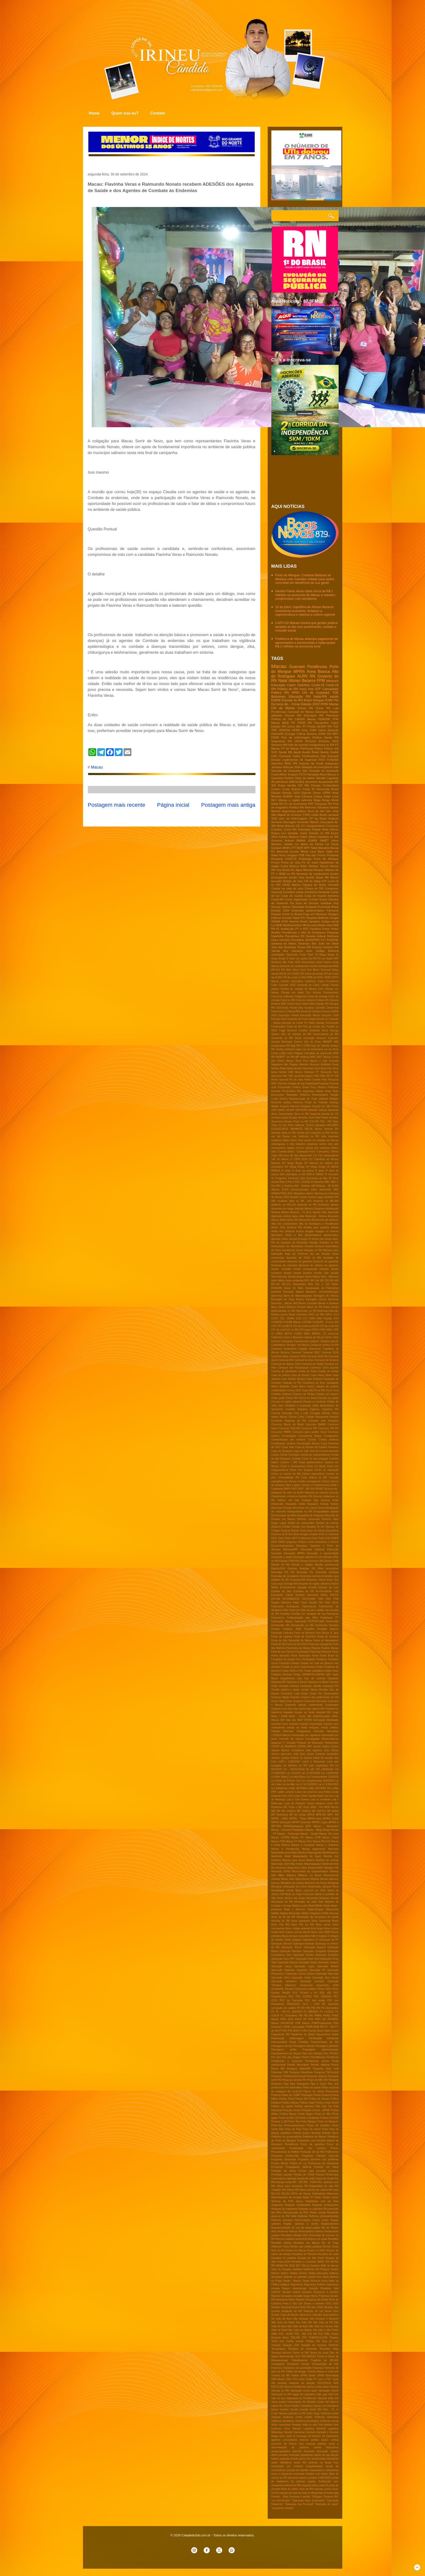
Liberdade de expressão (318, 1053)
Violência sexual (329, 2421)
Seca (325, 2280)
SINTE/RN (301, 1110)
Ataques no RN (313, 1250)
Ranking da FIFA (282, 2201)
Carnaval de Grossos (327, 1360)
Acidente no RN (307, 1204)
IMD (336, 1041)
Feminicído (321, 1625)
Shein (291, 2299)
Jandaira (276, 767)
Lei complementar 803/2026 (318, 1780)
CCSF (274, 1318)
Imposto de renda (311, 763)
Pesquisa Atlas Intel (325, 2068)
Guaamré (298, 1701)
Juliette (288, 844)
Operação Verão (301, 1977)
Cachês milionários (292, 981)
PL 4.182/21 (327, 2011)
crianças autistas (316, 2443)
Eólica (324, 1595)
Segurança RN (281, 741)
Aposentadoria (313, 1235)
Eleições (292, 1568)
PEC (291, 1996)
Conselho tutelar (293, 892)
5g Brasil (321, 818)
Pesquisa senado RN (294, 2080)
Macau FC (297, 1837)
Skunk (328, 2311)
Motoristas (312, 1898)
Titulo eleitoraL (296, 1125)
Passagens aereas (282, 2046)
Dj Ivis (320, 1526)
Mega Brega (321, 800)
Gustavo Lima (279, 1708)
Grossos (321, 1038)
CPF (273, 1326)
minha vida (325, 1144)
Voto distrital (325, 2424)
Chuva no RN (314, 888)
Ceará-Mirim (279, 774)
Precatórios (292, 936)
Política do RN (282, 719)
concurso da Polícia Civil (287, 2443)
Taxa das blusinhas (283, 947)
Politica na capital (282, 2106)
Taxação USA (291, 2345)
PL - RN (281, 2011)
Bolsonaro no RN (306, 1311)
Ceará (296, 756)
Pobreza (276, 2095)
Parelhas (304, 2042)
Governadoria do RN (325, 1034)
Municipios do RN (282, 1901)
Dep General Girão (326, 1500)
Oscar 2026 (324, 1989)
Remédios (297, 939)
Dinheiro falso (330, 1519)
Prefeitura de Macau (314, 2136)
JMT (309, 1746)
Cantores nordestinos (284, 1348)
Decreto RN (305, 1496)
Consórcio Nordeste (317, 892)
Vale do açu (278, 2398)
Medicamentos (292, 925)
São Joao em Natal (283, 2322)
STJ (323, 939)
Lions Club (287, 1795)
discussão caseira (327, 2451)
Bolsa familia (330, 1307)
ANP (335, 958)
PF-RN (301, 2008)
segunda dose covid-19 (314, 2485)
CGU (298, 1318)
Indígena (314, 1727)
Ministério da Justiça (292, 1883)
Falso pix (294, 1610)
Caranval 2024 (330, 1352)
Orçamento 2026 (327, 1985)
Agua (295, 1216)
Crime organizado (296, 899)
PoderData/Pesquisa (316, 1083)
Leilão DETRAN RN (319, 1788)
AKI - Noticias (302, 1185)
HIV (302, 917)
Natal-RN (320, 696)
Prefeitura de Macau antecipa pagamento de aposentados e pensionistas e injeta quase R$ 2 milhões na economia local (306, 642)
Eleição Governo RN (311, 1561)
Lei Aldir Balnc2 (280, 1776)
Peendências (318, 2057)
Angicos (333, 818)
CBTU (328, 1314)
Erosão (313, 1587)
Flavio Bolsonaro (300, 1655)
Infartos (334, 1727)
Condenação (289, 1436)
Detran (334, 829)
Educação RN (299, 696)
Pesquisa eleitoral (317, 2076)
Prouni (275, 862)
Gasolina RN (278, 1682)
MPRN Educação (281, 1822)
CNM (313, 730)
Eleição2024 (278, 1568)
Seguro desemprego (294, 2288)
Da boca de (298, 903)
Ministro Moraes (319, 1879)
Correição (293, 1454)
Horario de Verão (304, 1712)
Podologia (305, 858)
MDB (279, 925)
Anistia (334, 1227)
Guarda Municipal (281, 1041)
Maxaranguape (312, 1864)
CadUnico (277, 1337)
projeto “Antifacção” (320, 2481)
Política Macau (288, 2114)
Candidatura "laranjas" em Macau (290, 1345)
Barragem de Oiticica (325, 1295)
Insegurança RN (280, 1045)
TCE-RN (314, 1121)
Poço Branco (318, 1087)
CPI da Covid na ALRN (306, 1326)
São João (332, 811)
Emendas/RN (297, 1579)
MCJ (274, 800)
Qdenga (291, 2178)
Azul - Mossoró (329, 1276)
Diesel (304, 1011)
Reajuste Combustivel (297, 2205)
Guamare (333, 1038)
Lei (273, 925)
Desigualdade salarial (325, 1511)
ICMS (329, 700)
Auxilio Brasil (310, 752)
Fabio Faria (300, 1602)
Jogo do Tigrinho (320, 1045)
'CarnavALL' (323, 1151)
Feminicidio (332, 1621)
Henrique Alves (317, 774)
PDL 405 (325, 1992)
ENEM (276, 700)
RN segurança (305, 1091)
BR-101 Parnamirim (294, 1284)
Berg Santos (278, 1307)
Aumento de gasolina (299, 1261)
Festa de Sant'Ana (305, 1636)
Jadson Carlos (330, 1746)
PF (293, 722)
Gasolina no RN (328, 836)
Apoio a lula (293, 1235)
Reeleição (292, 1094)
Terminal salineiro (281, 2352)
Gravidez (295, 1697)
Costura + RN (288, 1462)
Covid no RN (287, 1000)
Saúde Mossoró (311, 2280)
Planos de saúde (313, 2091)
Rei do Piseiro (330, 2227)
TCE (335, 726)
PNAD (326, 2015)
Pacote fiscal (315, 2030)
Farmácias (333, 1613)
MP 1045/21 (289, 1811)
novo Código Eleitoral (322, 950)
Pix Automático (293, 2087)
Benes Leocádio (308, 1303)
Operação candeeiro (284, 1981)
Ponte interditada (309, 2117)
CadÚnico (310, 981)
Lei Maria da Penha (309, 844)
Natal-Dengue (315, 1909)
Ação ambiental (295, 1280)
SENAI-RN (282, 2265)
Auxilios (307, 1273)
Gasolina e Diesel (297, 1682)
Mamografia (315, 1852)
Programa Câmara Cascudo (320, 2155)
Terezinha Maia (329, 2348)
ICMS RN (324, 733)
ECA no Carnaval (328, 1534)
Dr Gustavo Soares (319, 1011)
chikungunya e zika (283, 1144)
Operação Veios (280, 1977)
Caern (291, 685)
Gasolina (277, 763)
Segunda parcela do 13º (324, 1114)
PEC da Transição (291, 2000)
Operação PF (317, 1970)
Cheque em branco (327, 1394)
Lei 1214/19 (293, 1773)
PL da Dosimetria (295, 803)
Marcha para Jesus (293, 1860)
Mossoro (315, 1064)
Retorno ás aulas (317, 2239)
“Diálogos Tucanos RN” (324, 2496)
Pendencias (278, 711)
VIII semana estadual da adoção (293, 2383)
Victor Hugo (313, 2413)
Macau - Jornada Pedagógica (288, 1829)
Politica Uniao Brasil (327, 2102)
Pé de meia (310, 862)
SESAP (290, 1110)
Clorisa (292, 1416)
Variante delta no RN (283, 1132)
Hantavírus (332, 1708)
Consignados (331, 1436)
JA (281, 1746)
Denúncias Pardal (286, 1007)
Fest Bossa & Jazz (327, 1633)
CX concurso (330, 1333)
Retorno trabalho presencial (291, 2239)
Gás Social (299, 1708)
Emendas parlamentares (308, 910)
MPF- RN (333, 1814)
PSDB (275, 737)
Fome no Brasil (292, 914)
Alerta (283, 1220)
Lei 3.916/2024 (330, 1773)
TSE (335, 692)
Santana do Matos (284, 943)
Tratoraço (317, 2368)
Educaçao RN (313, 715)
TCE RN (312, 2334)
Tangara (334, 2337)
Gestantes (306, 1686)
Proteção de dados (283, 2171)
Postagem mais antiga (228, 805)
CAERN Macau (305, 719)
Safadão (313, 1110)
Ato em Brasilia (320, 1254)
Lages (298, 1049)
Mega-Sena (293, 1867)
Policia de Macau (319, 2098)
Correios (276, 829)
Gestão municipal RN (326, 1686)
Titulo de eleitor (305, 778)
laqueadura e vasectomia (324, 2470)
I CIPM (282, 1716)
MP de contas (297, 1814)
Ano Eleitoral (286, 1231)
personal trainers (297, 2477)
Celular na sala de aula (287, 888)
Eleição (276, 792)
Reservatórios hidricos (311, 2231)
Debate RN (322, 1003)
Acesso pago (315, 1197)
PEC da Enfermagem (300, 1076)
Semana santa (279, 1117)
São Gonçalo (300, 2318)
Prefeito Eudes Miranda (307, 2133)
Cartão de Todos (307, 1371)
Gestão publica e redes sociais (290, 1689)
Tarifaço (313, 866)
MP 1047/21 (319, 1811)
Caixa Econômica (328, 981)
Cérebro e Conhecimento (315, 1485)
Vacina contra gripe (318, 2386)
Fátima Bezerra (307, 733)
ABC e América (284, 1185)
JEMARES (291, 1746)
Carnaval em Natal (312, 1364)
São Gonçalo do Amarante (320, 770)
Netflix (325, 1913)
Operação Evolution (327, 1955)
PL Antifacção (285, 928)
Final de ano (278, 1651)
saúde (334, 696)
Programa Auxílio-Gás (285, 2155)
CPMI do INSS (314, 977)
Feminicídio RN (280, 1625)
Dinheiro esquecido (308, 1519)
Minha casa (308, 851)
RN (312, 676)
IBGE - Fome (297, 1716)
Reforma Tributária (317, 807)
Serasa (288, 1121)
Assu (304, 730)
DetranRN (277, 733)
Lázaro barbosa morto (320, 1803)
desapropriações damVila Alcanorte (292, 2451)
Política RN (296, 807)
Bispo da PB (314, 1307)
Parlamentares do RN (324, 2042)
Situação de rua (313, 2311)
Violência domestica (326, 2417)
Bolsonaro (278, 696)
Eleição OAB (331, 1561)
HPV (322, 1708)
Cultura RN (322, 1000)
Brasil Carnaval (298, 1314)
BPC (307, 1280)
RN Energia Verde (281, 2182)
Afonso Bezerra (302, 680)
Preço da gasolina (312, 2144)
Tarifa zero (278, 2341)
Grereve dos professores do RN (319, 1697)
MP (279, 1811)
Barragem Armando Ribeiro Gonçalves (309, 822)
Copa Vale (288, 1447)
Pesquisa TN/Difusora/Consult (288, 2076)
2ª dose (285, 1170)
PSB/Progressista (322, 2023)
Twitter (295, 2375)
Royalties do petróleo (283, 2258)
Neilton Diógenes (311, 1913)
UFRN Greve (308, 2375)
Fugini (320, 1667)
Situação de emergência (317, 767)
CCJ (335, 1314)
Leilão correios (285, 1792)
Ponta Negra (305, 2114)
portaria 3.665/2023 (319, 2477)
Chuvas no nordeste (314, 1401)
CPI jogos (304, 1329)
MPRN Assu (315, 1818)
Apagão (309, 1231)
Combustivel (330, 785)
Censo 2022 (294, 1390)
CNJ (335, 1318)
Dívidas (313, 1534)
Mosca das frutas (295, 1898)
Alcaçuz (319, 869)
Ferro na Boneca (304, 1633)
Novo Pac (326, 1068)
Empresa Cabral (316, 1579)
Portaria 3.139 (279, 2121)
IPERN (308, 1720)
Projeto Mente (279, 2163)
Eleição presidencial (327, 1564)
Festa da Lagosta (281, 1636)
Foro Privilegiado (305, 1659)
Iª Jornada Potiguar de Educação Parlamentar (310, 1742)
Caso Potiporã (314, 1379)
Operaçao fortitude (303, 1943)
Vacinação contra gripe (303, 2390)
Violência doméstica (282, 2421)
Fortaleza (321, 1659)
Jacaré (317, 1746)
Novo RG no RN (302, 1924)
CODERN (276, 1322)
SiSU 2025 (332, 2303)
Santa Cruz (314, 2277)
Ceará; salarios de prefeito (322, 1386)
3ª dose (319, 1170)
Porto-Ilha (276, 2125)
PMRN (318, 2015)
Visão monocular (280, 2424)
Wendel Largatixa (303, 2428)
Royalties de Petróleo (304, 2254)
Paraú (292, 2042)
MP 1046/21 (304, 1811)
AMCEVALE (297, 781)
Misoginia (333, 1883)
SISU (303, 866)
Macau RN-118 (321, 1841)
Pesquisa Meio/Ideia (301, 2072)
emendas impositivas (301, 2455)
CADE (295, 973)
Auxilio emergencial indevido (311, 1269)
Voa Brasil (283, 869)
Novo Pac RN (280, 1924)
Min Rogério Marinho (296, 1064)
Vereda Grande (299, 2409)
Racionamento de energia (286, 2197)
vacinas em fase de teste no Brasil (298, 2493)
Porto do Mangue (326, 858)
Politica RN (280, 692)
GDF (328, 1674)
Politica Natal (307, 2102)
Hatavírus (276, 1712)
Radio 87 (308, 2197)
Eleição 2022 (310, 704)
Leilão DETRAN (297, 1788)
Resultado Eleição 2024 (294, 2235)
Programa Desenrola (283, 2159)
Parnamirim (321, 722)
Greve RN (323, 708)
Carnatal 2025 (287, 985)
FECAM (275, 1599)
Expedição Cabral (282, 1595)
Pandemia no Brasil (303, 2034)
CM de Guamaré (315, 692)
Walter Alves (289, 1140)
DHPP (286, 1488)
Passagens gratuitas (327, 2046)
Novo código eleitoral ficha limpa (304, 1928)
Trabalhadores (299, 2360)
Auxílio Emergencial (321, 966)
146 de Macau (280, 1159)
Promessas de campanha (323, 2163)
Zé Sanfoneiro (330, 2436)
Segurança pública (294, 811)
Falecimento (309, 1606)
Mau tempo (296, 1864)
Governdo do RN (282, 1038)
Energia (290, 733)
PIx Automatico (329, 2008)
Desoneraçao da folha (283, 1515)
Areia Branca (318, 671)
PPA (310, 2019)
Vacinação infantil (328, 2390)
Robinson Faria (280, 2246)
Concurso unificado (282, 996)
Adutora (275, 1212)
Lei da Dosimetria (313, 1049)
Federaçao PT (330, 1617)
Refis (294, 2216)
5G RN (312, 958)
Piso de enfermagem (295, 737)
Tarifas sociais (294, 2341)
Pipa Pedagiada (299, 2083)
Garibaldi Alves (319, 1030)
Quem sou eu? (124, 113)
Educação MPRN (294, 1553)
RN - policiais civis (328, 2182)
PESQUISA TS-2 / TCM (303, 2004)
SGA (297, 767)
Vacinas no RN (280, 2390)
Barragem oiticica (316, 1299)
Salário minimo (298, 2273)
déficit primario (279, 2455)
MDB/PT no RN (285, 1057)
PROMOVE (287, 2023)
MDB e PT (289, 847)
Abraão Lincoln (298, 1197)
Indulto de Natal (297, 1727)
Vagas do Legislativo (304, 2394)
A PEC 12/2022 (301, 1182)
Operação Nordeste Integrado (289, 1970)
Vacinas (334, 2386)
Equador (302, 1587)
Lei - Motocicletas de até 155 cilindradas (308, 1769)
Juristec (275, 1758)
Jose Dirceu (331, 1750)
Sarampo (304, 943)
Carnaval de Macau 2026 (285, 1364)
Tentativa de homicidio (302, 2348)
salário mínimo (295, 1148)
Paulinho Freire (320, 928)
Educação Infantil (288, 1015)
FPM (321, 680)
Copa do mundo (292, 895)
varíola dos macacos (317, 1148)
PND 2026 (286, 2019)
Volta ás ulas (309, 2424)
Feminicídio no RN (302, 1625)
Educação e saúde (281, 1557)
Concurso (332, 825)
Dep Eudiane (303, 1500)
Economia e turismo (327, 1542)
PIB (308, 2008)
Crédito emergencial (308, 1481)
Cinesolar (287, 1413)
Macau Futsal (330, 1837)
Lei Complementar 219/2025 (322, 1776)
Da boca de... (280, 704)
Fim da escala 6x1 (314, 1026)
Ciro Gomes (313, 992)
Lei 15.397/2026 (310, 1773)
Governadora (331, 1693)
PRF (311, 803)
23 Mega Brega (324, 954)
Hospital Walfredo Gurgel (322, 917)
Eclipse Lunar (306, 1542)
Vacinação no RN (281, 2394)
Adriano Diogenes (314, 1208)
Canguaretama (315, 825)
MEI (273, 1811)
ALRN (302, 676)
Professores (331, 2151)
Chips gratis (278, 1398)
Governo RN (279, 744)
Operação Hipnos (287, 1962)
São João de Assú (297, 2326)
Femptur (334, 1625)
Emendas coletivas (327, 1572)
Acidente (276, 962)
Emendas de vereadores (285, 1576)
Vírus (287, 2428)
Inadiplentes (278, 1727)
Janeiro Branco (280, 1750)
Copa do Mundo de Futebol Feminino (316, 1447)
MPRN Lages (320, 1822)
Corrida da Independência (314, 1454)
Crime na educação (326, 1470)
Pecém (306, 2057)
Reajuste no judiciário (310, 2209)
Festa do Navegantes (325, 1640)
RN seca (334, 2189)
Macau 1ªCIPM (280, 1837)
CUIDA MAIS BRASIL (307, 1333)
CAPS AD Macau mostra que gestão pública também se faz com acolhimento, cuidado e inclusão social (306, 626)
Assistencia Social (292, 1250)
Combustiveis (310, 756)
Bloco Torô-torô (322, 969)
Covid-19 (317, 685)
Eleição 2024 (291, 792)
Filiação (315, 1648)
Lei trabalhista (279, 1788)
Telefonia (333, 2345)
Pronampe (277, 2167)
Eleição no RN (319, 833)
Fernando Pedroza (282, 1633)
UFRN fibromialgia (328, 2375)
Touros (324, 866)
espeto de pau (322, 2455)
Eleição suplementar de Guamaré (294, 759)
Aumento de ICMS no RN (303, 1257)
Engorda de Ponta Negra (301, 1019)
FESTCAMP (309, 1599)
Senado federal (291, 2292)
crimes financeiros (326, 2447)
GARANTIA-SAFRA (313, 1674)
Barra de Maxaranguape (297, 1295)
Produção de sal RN (312, 2151)
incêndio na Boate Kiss (323, 2462)
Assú (303, 689)
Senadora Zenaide (291, 2296)
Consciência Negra (309, 1436)
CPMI (314, 1329)
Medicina (281, 1867)
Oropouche (306, 1985)
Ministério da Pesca (316, 1883)
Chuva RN (292, 1398)
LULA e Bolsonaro (313, 1761)
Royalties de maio (328, 2254)
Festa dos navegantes (320, 1644)
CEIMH (290, 1318)
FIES (322, 759)
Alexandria (305, 1220)
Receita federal (316, 936)
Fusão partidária (313, 1670)
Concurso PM (309, 1428)
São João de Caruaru (321, 2326)
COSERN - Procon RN (325, 1322)
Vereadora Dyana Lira (313, 2405)
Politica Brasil (301, 1087)
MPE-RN (321, 1814)
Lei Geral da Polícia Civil (286, 1780)
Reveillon (333, 2239)
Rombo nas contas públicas (306, 2246)
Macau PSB (278, 1841)
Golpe (304, 1693)
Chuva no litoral (308, 1398)
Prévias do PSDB (303, 2174)
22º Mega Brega (292, 1163)
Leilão (282, 1053)
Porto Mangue (308, 2121)
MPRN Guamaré (301, 1822)
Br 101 (287, 973)
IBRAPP (327, 1041)
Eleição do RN (280, 1564)
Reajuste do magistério (284, 2209)
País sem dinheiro (312, 2053)
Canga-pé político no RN (324, 1345)
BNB (335, 966)
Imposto (293, 1724)
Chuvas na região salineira (286, 1401)
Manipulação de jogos (307, 1856)
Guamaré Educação (315, 1701)
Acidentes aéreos (328, 1204)
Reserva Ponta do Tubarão (310, 1102)
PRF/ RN (320, 2019)
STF (318, 689)
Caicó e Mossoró (293, 1337)
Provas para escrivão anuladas (319, 2171)
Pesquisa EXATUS (284, 858)
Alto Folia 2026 (291, 962)
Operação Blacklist (290, 1951)
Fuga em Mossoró (315, 914)
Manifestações (330, 1852)
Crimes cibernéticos (313, 1473)
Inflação (275, 1731)
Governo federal (282, 840)
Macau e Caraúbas (303, 1845)
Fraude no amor (290, 1667)
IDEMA (275, 921)
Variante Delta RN (328, 2398)
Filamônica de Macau (298, 1648)
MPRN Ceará (331, 1818)
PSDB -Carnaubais (294, 2026)
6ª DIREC (318, 1174)
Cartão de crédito (328, 1371)
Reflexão (303, 2216)
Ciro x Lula (301, 1413)
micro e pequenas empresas (287, 2473)
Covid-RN (277, 899)
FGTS (302, 774)
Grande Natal (290, 917)
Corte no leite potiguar (315, 1458)
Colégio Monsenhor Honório (322, 1416)
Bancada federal (293, 1291)
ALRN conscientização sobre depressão (306, 1189)
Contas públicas (328, 1439)
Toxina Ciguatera (315, 1125)
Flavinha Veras (330, 1651)
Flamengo (315, 1651)
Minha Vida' (288, 1879)
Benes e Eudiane (328, 1303)
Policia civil (331, 748)
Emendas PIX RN (283, 1572)
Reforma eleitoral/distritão (324, 2216)
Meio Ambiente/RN (312, 1867)
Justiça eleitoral (285, 1049)
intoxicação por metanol (287, 2466)
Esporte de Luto (329, 1587)
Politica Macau (290, 2102)
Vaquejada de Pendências (301, 2398)
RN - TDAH (310, 2182)
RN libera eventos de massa (311, 2189)
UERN (299, 741)
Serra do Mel (316, 811)
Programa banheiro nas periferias (318, 2159)
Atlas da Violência (296, 1254)
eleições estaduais (307, 1144)
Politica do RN (287, 689)
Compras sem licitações (323, 1420)
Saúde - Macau (292, 2280)
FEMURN (324, 719)
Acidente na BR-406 (325, 1201)
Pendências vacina (317, 2061)
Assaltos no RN (328, 1242)
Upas (335, 2379)
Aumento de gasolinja (326, 1261)
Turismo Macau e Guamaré (322, 2371)
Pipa (285, 2083)
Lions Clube (301, 1795)
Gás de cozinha (298, 744)
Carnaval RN (285, 1360)
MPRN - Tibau (297, 1818)
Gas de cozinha (314, 1678)
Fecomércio (278, 1617)
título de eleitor (289, 2489)
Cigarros (314, 1409)
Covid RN (290, 829)
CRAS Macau (291, 884)
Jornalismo (297, 1750)
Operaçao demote (281, 1943)
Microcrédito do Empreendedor (310, 1871)
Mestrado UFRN (280, 1871)
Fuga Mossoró (288, 1030)
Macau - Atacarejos (325, 1826)
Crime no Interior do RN (286, 1473)
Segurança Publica (314, 2284)
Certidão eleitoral (281, 1394)
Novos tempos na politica (296, 1936)
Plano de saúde (312, 2087)
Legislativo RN (324, 1765)
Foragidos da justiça (283, 1659)
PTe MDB (293, 2030)
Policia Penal (286, 2098)
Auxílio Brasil (314, 877)
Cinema (275, 1413)
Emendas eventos (310, 1576)
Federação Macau (282, 1621)
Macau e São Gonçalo (324, 1060)
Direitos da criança (327, 1523)
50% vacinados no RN (293, 1174)
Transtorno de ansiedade (297, 2368)
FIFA (320, 1599)
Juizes (310, 1754)
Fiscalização (302, 1651)
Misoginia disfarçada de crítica (289, 1886)
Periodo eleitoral (320, 2064)
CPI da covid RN (329, 1326)
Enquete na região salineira (314, 1583)
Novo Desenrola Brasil (324, 1921)
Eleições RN (307, 1568)
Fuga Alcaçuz (308, 1667)
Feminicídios (278, 1026)
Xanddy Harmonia (294, 2432)
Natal (282, 680)
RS (303, 936)
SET (298, 2265)
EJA (328, 1538)
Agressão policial (281, 1216)
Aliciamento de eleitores (325, 1220)
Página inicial (173, 805)
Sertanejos (282, 2299)
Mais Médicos (299, 1852)
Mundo (335, 1898)
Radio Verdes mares (326, 2197)
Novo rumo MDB (320, 1932)
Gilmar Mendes (319, 1689)
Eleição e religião (302, 1564)
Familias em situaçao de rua (308, 1613)
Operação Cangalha (314, 1951)
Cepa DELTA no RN (313, 1390)
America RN (294, 1227)
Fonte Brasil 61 (329, 1655)
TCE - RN (300, 2334)
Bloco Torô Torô (302, 969)
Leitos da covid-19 (305, 1792)
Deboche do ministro (316, 1492)
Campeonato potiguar (306, 1341)
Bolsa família (287, 785)
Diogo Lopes (279, 1523)
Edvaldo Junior (298, 833)
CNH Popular (324, 1318)
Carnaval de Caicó (308, 985)
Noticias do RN (280, 1921)
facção (335, 2455)
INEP (300, 1720)
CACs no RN (316, 1314)
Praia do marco (311, 2129)
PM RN (308, 2015)
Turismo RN (331, 947)
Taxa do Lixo (330, 2341)
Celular (325, 985)
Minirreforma (302, 1879)
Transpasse (278, 2364)
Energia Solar (279, 1019)
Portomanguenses (294, 2125)
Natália (275, 1913)
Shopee (300, 2299)
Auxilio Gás (296, 877)
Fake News (332, 1602)
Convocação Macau (308, 1443)
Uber (302, 2379)
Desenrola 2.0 (279, 1011)
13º (311, 818)
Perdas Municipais (298, 2064)
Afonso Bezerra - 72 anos (296, 1212)
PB (273, 928)
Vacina (318, 1128)
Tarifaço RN (312, 2341)
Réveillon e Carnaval (303, 2261)
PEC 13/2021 (304, 1996)
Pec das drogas (291, 2057)
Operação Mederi (328, 1966)
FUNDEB (332, 759)
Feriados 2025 (292, 1629)
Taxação (276, 2345)
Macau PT (291, 1841)
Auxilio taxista (292, 1273)
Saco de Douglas (281, 2269)
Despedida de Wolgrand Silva (313, 1515)
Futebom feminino (281, 1674)
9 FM (289, 1182)
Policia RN (302, 2098)
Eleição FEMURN (289, 1561)
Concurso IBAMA (315, 1424)
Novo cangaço (288, 855)
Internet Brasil (298, 921)
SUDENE (333, 939)
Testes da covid (319, 2352)
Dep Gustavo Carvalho (312, 1007)
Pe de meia (296, 1079)
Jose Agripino (314, 1750)
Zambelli (310, 2432)
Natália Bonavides (290, 1913)
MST (319, 1057)
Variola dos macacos (287, 950)
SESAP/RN (312, 939)
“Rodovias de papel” (326, 2504)
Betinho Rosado (296, 1307)
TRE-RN (295, 2337)
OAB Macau (295, 1072)
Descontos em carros (305, 1507)
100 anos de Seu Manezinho (295, 1155)
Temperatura (278, 2348)
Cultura (325, 1481)
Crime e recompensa (292, 1466)
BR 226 (324, 1280)
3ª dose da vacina (296, 958)
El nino (319, 1557)
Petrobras (332, 715)
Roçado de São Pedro (311, 2258)
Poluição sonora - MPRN (315, 2110)
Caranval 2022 (311, 1352)
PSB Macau (302, 2023)
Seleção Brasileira (320, 2288)
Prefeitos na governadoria (286, 2136)
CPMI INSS (325, 1329)
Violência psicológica (307, 2421)
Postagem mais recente (116, 805)
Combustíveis (331, 992)
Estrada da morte (292, 1023)
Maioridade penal (281, 1852)
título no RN (306, 2489)
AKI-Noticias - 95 (321, 1185)
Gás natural (313, 1708)
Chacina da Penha (303, 1394)
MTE (308, 1826)
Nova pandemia (300, 1921)
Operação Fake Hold (307, 1958)
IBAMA (301, 840)
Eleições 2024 (330, 1015)
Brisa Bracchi (286, 825)
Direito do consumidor (301, 1523)
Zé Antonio (314, 2436)
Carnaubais (330, 689)
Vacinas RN (331, 1128)
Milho (281, 1875)
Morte (335, 800)
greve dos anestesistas (312, 2458)
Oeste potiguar (292, 1939)
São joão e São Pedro (326, 2330)
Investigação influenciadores (322, 1738)
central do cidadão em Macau (321, 1140)
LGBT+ (282, 1761)
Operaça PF (311, 1072)
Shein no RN (300, 1121)
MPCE (311, 1814)
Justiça (317, 796)
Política (289, 778)
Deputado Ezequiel (304, 906)
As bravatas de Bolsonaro (292, 1242)
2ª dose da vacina (303, 1170)
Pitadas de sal (296, 1083)
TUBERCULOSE (318, 2337)
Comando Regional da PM (288, 1420)
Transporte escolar (298, 2364)
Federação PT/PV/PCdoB (309, 1621)
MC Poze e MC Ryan (296, 1807)
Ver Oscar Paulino (289, 2405)
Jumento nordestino (327, 1754)
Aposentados (331, 1235)
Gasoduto (332, 1678)
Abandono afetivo (303, 1193)
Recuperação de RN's (296, 2212)
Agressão (333, 1212)
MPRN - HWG (279, 1818)
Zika (300, 1140)
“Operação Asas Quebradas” (308, 2500)
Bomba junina (279, 1314)
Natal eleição (294, 1068)
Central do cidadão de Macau (298, 989)
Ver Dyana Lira (286, 1136)
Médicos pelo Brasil (303, 1905)
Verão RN (315, 2409)
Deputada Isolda (295, 1504)
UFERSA (284, 730)
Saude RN (285, 752)
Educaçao (321, 711)
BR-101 (275, 1284)
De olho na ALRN (293, 1492)
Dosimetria (332, 1530)
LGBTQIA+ (294, 1761)
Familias (285, 1613)
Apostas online (279, 1239)
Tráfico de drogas (296, 2371)
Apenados (277, 1235)
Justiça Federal (290, 1758)
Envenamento (288, 1587)
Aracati (293, 1239)
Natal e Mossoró (294, 1909)
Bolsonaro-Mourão (328, 1311)
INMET (324, 840)
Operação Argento (315, 1947)
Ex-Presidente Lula (327, 1591)
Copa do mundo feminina (321, 895)
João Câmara (303, 796)
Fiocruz (290, 1651)
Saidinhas (308, 2269)
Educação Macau (310, 1015)
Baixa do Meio (293, 1288)
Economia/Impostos (282, 1545)
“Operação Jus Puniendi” (299, 2504)
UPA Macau (278, 2379)
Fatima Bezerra (289, 836)
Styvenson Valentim (310, 2314)
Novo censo (323, 1924)
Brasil (308, 700)
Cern (321, 989)
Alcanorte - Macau (316, 1216)
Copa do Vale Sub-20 (305, 1451)
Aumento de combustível (312, 873)
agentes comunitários (284, 2439)
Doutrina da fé (279, 1534)
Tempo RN (304, 947)
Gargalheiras (287, 1678)
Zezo (282, 2436)
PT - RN (329, 2026)
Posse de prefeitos (318, 2125)
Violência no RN (308, 1136)
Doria (303, 1530)
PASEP (286, 1992)
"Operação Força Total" (300, 954)
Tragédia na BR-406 (324, 2360)
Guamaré (297, 667)
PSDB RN (305, 722)
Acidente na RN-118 (283, 1204)
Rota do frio (278, 2250)
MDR (300, 847)
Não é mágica (319, 1936)
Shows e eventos (314, 2303)
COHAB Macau (292, 1322)
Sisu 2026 (317, 2307)
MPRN (299, 671)
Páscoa (320, 2174)
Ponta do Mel (322, 2114)
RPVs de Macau (301, 2193)
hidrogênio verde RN (293, 2462)
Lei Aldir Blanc (297, 1776)
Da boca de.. (331, 1488)
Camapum (287, 1341)
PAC (284, 1076)
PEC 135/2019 (322, 1996)
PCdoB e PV (309, 1992)
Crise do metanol (305, 1000)
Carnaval (285, 756)
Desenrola (332, 1007)
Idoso (285, 1724)
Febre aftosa (308, 836)
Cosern (276, 789)
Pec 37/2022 (331, 2053)
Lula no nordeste (320, 1799)
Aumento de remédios (284, 1265)
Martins (310, 1860)
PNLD (298, 2019)
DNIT (294, 1488)
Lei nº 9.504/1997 (328, 1784)
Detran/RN (294, 1011)
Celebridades (278, 1390)
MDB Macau (331, 1807)
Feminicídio (331, 1023)
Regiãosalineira (330, 2223)
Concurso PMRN (281, 1432)
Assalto (314, 1242)
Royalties (305, 1106)
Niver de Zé (278, 1917)
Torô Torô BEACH (305, 2356)
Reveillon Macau (281, 2243)
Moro (336, 1886)
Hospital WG (323, 1712)
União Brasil (319, 814)
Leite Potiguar (295, 1053)
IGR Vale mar (288, 1720)
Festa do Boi (294, 1026)
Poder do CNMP (291, 2095)
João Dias (299, 1754)
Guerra (298, 1041)
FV (305, 1023)
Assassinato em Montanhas (287, 1246)
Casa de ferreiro (300, 1375)
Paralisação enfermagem (287, 2038)
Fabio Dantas (316, 1023)
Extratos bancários (307, 1595)
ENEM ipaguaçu (287, 1542)
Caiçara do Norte (314, 884)
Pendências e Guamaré (286, 2061)
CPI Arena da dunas (311, 973)
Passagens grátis (284, 2049)
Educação (278, 685)
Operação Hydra (307, 1962)
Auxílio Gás (321, 1273)
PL (273, 2011)
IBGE (285, 722)
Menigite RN (331, 1867)
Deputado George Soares (322, 1504)
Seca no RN (301, 1114)
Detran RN (305, 708)
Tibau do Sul (279, 1125)
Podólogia (306, 2095)
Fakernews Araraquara (285, 1606)
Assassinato (326, 781)
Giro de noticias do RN (296, 1034)
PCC (295, 1992)
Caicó (335, 722)
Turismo (317, 947)
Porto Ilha (294, 2121)
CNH (274, 756)
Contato (157, 113)
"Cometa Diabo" (286, 1151)
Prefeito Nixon (330, 2133)
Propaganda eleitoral (298, 2167)
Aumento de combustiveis (294, 966)
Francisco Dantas (289, 1663)
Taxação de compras (314, 2345)
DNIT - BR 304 (306, 1488)
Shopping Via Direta (316, 2299)
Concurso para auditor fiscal (309, 1432)
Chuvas (316, 785)
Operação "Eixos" (291, 1947)
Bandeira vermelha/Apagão (322, 1291)
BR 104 (314, 1280)
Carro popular (330, 1367)
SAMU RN (323, 2261)
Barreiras (333, 1299)
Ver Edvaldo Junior (313, 2402)
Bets (288, 969)
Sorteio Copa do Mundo (285, 2314)
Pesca (335, 2064)
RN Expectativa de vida (318, 2186)
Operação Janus (281, 1966)
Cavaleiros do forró (313, 1382)
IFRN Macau (330, 704)
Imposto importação (310, 1724)
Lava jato (333, 1761)
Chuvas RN (293, 715)
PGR (316, 1076)
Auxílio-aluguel (296, 1276)
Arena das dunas (322, 1239)
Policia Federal (321, 2095)
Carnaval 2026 (297, 1356)
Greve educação (304, 1038)
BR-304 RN (278, 969)
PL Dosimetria (288, 2015)
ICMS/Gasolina (321, 1716)
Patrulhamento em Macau (286, 2053)
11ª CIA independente (326, 1155)
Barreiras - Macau (281, 1303)
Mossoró (332, 681)
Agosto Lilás (319, 1212)
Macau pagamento (313, 1849)
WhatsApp (277, 2432)
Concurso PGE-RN (289, 1428)
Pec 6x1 (276, 2057)
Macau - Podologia (288, 1833)
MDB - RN (316, 1807)
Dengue (318, 700)
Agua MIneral (304, 869)
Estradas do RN (303, 1591)
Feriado (275, 1629)
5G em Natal (324, 958)
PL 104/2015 (294, 2011)
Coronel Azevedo (328, 1451)
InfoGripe (288, 1731)
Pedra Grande (312, 1079)
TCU (320, 2334)
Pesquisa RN (323, 803)
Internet (286, 1735)
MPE (313, 1057)
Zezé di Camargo (296, 2436)
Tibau (335, 1121)
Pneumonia (332, 2091)
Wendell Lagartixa (327, 2428)
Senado (292, 1117)
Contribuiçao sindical (283, 1443)
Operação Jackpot (328, 1962)
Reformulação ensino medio (312, 2220)
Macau (97, 767)
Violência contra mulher (297, 2417)
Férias (297, 1674)
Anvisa (300, 1231)
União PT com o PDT (319, 2379)
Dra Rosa (293, 1534)
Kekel (316, 1758)
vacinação (277, 954)
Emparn (293, 774)
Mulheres (324, 1898)
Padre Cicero (330, 2030)
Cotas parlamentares (311, 1462)
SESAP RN (324, 726)
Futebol (303, 1030)
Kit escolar (327, 1758)
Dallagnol (276, 1492)
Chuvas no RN (292, 700)
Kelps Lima (331, 796)
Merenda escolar (288, 851)
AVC (290, 1193)
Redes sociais (318, 2212)
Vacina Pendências (295, 2386)
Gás (290, 1708)
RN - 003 (298, 2182)
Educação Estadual (312, 1549)
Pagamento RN (280, 2034)
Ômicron (310, 741)
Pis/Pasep (306, 748)
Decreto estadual (320, 903)
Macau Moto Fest (297, 1060)
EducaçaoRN (290, 1549)
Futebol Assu (331, 1670)
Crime (295, 704)
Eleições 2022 (329, 741)
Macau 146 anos (328, 1833)
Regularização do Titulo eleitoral (308, 1098)
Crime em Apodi (316, 1466)
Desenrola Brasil (328, 789)
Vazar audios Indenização (286, 2402)
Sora (336, 2311)
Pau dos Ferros (316, 855)
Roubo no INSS (316, 2250)
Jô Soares (306, 1758)
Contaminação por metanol (288, 1439)
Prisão (312, 726)
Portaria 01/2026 (329, 2117)
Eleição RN (278, 726)
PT (304, 726)
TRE (274, 730)
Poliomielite (284, 1087)
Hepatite (288, 1712)
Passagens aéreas (304, 2046)
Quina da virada (325, 2178)
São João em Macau (300, 2330)
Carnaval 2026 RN (317, 1356)
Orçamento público (305, 1989)
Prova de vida (290, 862)
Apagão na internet (326, 1231)
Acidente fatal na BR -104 (294, 1201)
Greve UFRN (321, 792)
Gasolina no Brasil (318, 1682)
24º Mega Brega (315, 1166)
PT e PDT (302, 928)
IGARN (312, 840)
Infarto (324, 1727)
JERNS (302, 1746)
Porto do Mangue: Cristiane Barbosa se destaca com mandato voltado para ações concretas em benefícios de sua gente (304, 579)
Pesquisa (332, 855)
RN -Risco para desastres (287, 2186)
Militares (291, 1875)
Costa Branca (291, 789)
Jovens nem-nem (281, 1754)
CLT (305, 1318)
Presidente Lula (306, 2140)
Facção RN (316, 1602)
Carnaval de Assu (304, 1360)
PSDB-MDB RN (315, 2026)
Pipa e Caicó (318, 2083)
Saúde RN (331, 737)
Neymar (334, 1913)
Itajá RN (295, 1045)
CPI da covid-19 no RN (285, 1329)
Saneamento (286, 1114)
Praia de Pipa (293, 2129)
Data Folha (308, 1003)
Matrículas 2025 (280, 1864)
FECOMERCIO (290, 1599)
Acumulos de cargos (282, 1208)
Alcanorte (311, 781)
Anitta (274, 1231)
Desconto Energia (281, 1507)
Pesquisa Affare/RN (298, 2068)
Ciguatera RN (330, 1409)
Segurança (296, 2284)
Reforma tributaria (282, 2220)
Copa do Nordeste (281, 1451)
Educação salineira (304, 1557)
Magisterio (277, 1064)
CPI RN (303, 785)
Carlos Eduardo (328, 730)
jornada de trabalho (298, 2470)
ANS (335, 1189)
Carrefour (315, 1367)
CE (298, 825)
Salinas (322, 1110)
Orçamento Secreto (282, 1989)
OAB (336, 925)
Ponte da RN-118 (288, 2117)
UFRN (296, 730)
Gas (299, 1678)
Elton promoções (328, 1568)
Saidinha (297, 2269)
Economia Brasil (328, 906)
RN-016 (275, 2193)
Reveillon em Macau (307, 2243)
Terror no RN (301, 2352)
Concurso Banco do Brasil (287, 1424)
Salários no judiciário (295, 2277)
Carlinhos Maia (279, 1356)
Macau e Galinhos (327, 1845)
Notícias (288, 767)
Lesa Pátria (324, 1792)
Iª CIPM (305, 1045)
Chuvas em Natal (292, 992)
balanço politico (309, 2439)
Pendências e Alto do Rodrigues (303, 932)
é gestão (305, 2496)
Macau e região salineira (295, 800)
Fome (315, 1655)
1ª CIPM (295, 1159)
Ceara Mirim (298, 1386)
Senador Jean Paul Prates (313, 1117)
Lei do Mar (288, 1784)
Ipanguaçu (332, 763)
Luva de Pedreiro (294, 1803)
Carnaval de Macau (301, 711)
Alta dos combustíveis (284, 1223)
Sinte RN (305, 2307)
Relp (273, 2231)
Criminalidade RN (288, 1477)
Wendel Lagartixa (327, 778)
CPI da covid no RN (293, 977)
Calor (274, 985)
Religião (334, 1098)
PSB (301, 855)
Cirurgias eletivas (320, 1413)
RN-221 (285, 2193)
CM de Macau (283, 708)
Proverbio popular (281, 2174)
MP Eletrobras (279, 1814)
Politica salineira (304, 2106)
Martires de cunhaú (327, 1860)
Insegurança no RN (321, 744)
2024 (304, 1159)
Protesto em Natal (326, 2167)
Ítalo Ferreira (326, 2493)
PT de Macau (290, 748)
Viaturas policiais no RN (292, 2413)
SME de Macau (329, 2265)
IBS (309, 1716)
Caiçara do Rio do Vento (317, 1337)
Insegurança (303, 1731)
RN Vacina (288, 2189)
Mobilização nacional (320, 1886)
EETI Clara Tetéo (281, 1538)
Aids (301, 1216)
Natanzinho (332, 1909)
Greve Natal (278, 1701)
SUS (274, 752)
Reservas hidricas (287, 2231)
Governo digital (280, 1697)
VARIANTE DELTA (301, 1128)
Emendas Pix (305, 1572)
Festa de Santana (327, 1636)
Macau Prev (305, 1841)
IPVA (285, 921)
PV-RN (303, 2030)
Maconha (333, 1849)
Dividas (286, 1526)
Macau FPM (313, 1837)
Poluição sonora (291, 2110)
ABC (327, 1182)
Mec (298, 726)
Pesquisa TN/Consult (326, 2072)
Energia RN (291, 1583)
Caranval (296, 1352)
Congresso (300, 996)
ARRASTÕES (279, 1193)
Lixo (331, 1795)
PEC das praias (315, 2000)
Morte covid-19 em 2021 (310, 1890)
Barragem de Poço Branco (287, 1299)
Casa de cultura (280, 1375)
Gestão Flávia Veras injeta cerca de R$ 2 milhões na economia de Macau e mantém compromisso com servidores (305, 594)
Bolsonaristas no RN (283, 1311)
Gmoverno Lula (290, 1693)
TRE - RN (325, 1121)
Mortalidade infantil (282, 1890)
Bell (295, 1303)
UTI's (295, 2379)
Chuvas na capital (328, 1398)
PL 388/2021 (310, 2011)
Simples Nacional (281, 2307)
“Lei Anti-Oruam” (281, 2500)
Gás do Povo (312, 1041)
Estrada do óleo (281, 1591)
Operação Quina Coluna (300, 1973)
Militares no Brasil (309, 1875)
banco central (330, 2439)
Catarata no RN (291, 1382)
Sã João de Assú (281, 2318)
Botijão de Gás (293, 881)
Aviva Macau (312, 1276)
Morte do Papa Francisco (299, 1894)
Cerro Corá (332, 1390)
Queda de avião (306, 2178)
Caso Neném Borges (293, 1379)
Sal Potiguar (322, 2269)
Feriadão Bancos (328, 1629)
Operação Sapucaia (327, 1973)
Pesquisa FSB (279, 2072)
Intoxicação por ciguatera (305, 1735)
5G (293, 869)
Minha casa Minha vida (317, 925)
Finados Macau (330, 1648)
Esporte (306, 792)
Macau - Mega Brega (318, 1829)
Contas (312, 1439)
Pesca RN (278, 2068)
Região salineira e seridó (301, 2223)
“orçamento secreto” (282, 2508)
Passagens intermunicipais (321, 2049)
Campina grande (329, 1341)
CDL (282, 1318)
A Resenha (317, 1182)
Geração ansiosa (289, 1686)
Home (94, 113)
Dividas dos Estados (304, 1526)
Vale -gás (322, 2394)
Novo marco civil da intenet (294, 1932)
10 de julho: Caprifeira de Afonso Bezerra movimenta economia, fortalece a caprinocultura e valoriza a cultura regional (305, 610)
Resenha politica (281, 1102)
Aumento (277, 822)
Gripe (289, 1701)
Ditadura (276, 1526)
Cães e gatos (292, 1485)
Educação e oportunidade (323, 1553)
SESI (292, 2265)
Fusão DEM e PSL (292, 1670)
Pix (336, 700)
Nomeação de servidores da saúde (317, 1917)
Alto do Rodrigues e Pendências (318, 1223)
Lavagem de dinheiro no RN (289, 1765)
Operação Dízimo (303, 1955)
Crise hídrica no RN (314, 1477)
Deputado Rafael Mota (313, 829)
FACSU (334, 1595)
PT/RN (283, 2030)
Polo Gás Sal (323, 2106)
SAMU (281, 1110)
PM (300, 2015)
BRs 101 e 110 (318, 1284)
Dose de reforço (316, 1530)
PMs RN (325, 1076)
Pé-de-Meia (288, 1091)
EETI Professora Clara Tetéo (308, 1538)
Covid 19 (308, 789)
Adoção (299, 1208)
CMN (312, 1318)
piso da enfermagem (293, 818)
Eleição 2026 (280, 910)
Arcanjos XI (304, 1239)
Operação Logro (304, 1966)
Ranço (299, 2201)
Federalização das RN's (302, 1617)
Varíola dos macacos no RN (313, 1132)
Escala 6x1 (323, 1019)
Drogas (304, 1534)
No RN (291, 1917)
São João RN (304, 2322)
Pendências (317, 667)
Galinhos (303, 685)
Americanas (308, 962)
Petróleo (282, 1083)
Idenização (319, 1720)
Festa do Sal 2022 (296, 1644)
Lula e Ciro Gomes (298, 1799)
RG (337, 2178)
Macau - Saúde (309, 1833)
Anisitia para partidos (316, 1227)
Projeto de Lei (298, 2163)
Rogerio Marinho (289, 1106)
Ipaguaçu (276, 1742)
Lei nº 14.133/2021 (306, 1784)
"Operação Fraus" (306, 1151)
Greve (291, 726)
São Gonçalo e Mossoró (324, 2318)
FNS (328, 1599)
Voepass (296, 2424)
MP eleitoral (302, 1057)
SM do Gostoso (311, 2265)
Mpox (321, 851)
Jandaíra (314, 921)
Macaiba (323, 847)
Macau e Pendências (285, 1849)
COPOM (306, 1322)
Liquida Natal (315, 1795)
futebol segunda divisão (285, 2458)
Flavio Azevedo (280, 1655)
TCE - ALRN (285, 2334)
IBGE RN (290, 763)
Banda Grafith (329, 752)
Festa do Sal (278, 1644)
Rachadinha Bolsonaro (325, 2193)
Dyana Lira (278, 833)
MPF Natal (310, 847)
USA (288, 2379)
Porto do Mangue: (328, 2121)
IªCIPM (275, 1746)
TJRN (306, 814)
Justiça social (330, 921)
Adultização (332, 1208)
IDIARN (288, 796)
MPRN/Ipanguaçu (293, 1826)
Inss (311, 689)
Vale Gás (333, 2394)
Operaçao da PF (328, 1939)
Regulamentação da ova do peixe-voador (295, 2227)
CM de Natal (312, 881)
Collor (301, 1416)
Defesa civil (284, 1500)
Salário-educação (318, 2273)
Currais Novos (318, 899)
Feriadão (309, 1629)
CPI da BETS (284, 1326)
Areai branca (323, 962)
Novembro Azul (311, 1068)
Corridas (296, 1458)
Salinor (284, 2273)
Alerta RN (292, 1220)
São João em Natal (325, 943)
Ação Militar (278, 1280)
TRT (304, 2337)
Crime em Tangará (301, 1470)
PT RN (335, 1076)
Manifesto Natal (281, 1856)
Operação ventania (312, 1981)
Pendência (332, 2057)
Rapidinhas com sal (318, 2201)
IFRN (295, 692)
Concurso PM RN (328, 1428)
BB (327, 877)
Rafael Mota (323, 1091)
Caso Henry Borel (321, 1375)
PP (305, 2019)
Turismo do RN (280, 2375)
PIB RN (315, 2008)
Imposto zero (331, 1724)
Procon (335, 2148)
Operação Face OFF (283, 1958)
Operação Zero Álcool (325, 1977)
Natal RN (277, 803)
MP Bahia (332, 1811)
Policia (318, 748)
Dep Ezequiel (329, 756)
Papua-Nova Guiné (327, 2034)
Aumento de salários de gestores (319, 1265)
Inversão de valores (291, 1738)
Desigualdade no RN (299, 1511)
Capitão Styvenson (310, 1348)
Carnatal (333, 884)
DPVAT (319, 1488)
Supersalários (331, 2314)
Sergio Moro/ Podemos (316, 2296)
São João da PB (323, 2322)
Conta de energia (318, 996)
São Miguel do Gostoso (286, 814)
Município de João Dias (308, 1901)
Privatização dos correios (307, 2148)
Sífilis (274, 2334)
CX (303, 825)
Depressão (277, 1504)
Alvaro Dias (278, 1227)
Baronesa (276, 1295)
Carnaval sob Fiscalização (293, 1367)
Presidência (291, 2144)
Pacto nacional (279, 1079)
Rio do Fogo (330, 2243)
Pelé (324, 1079)
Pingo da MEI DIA (317, 2080)
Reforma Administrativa (314, 1094)
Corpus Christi (279, 1454)
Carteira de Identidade (284, 1371)
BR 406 (334, 1280)
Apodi (297, 752)
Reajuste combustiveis (325, 2205)
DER (283, 1003)
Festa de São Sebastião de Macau (291, 1640)
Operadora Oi (310, 1939)
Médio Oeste (322, 1905)
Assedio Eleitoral (314, 1246)
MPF (336, 733)
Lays (311, 1765)
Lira (326, 1795)
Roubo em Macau (296, 2250)
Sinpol (295, 2307)
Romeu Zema (330, 2246)
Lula (335, 708)
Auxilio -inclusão (281, 1269)
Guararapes (332, 1704)
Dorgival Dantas (290, 1530)
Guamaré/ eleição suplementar (304, 1704)
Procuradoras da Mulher (285, 2151)
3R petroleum (279, 781)
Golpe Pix (316, 1693)
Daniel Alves (294, 1003)
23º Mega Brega (294, 1166)
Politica (317, 737)
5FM (309, 1174)
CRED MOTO (284, 1333)
